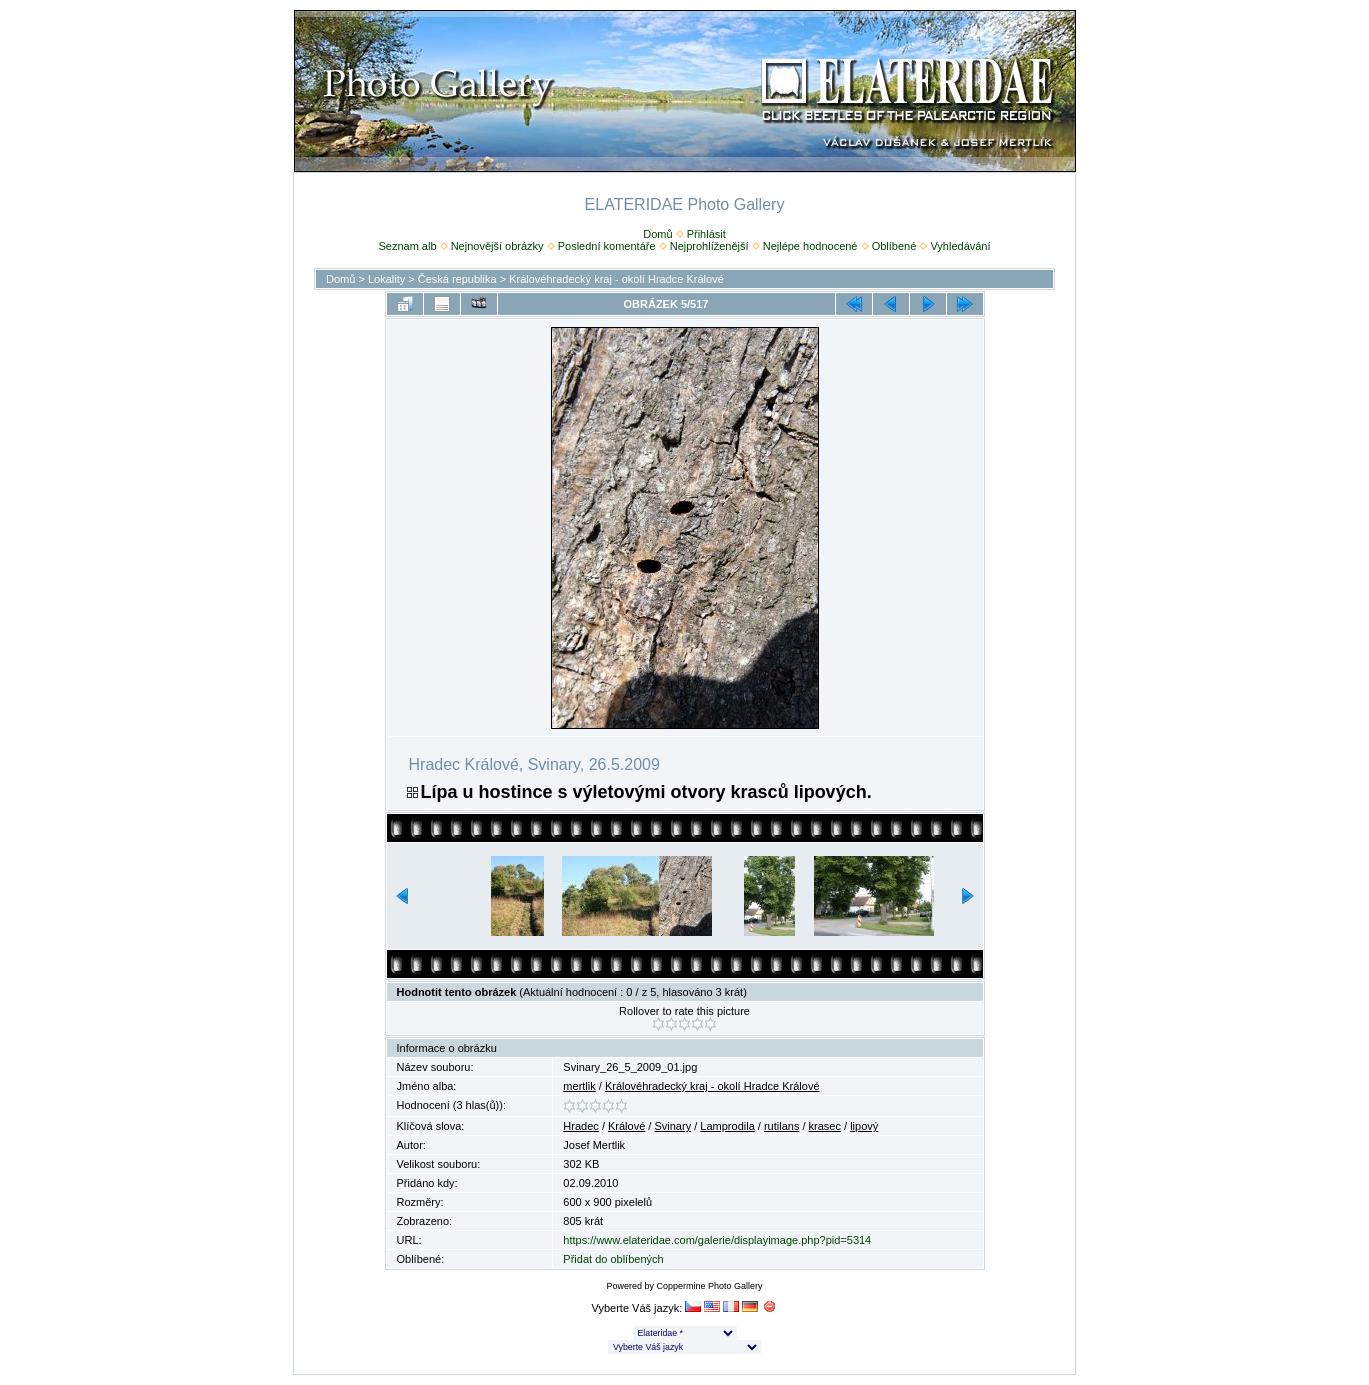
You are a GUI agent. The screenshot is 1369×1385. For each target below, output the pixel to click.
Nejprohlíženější (709, 246)
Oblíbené (894, 246)
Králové (626, 1126)
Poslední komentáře (607, 246)
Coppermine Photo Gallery (709, 1286)
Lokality (386, 279)
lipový (864, 1126)
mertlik (579, 1086)
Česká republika (457, 279)
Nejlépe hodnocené (810, 246)
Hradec (580, 1126)
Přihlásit (706, 234)
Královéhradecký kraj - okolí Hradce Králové (616, 279)
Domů (657, 234)
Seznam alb (407, 246)
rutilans (781, 1126)
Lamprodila (727, 1126)
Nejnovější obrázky (497, 246)
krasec (825, 1126)
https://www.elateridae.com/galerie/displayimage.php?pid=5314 (717, 1240)
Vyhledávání (960, 246)
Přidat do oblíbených (613, 1259)
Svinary (672, 1126)
